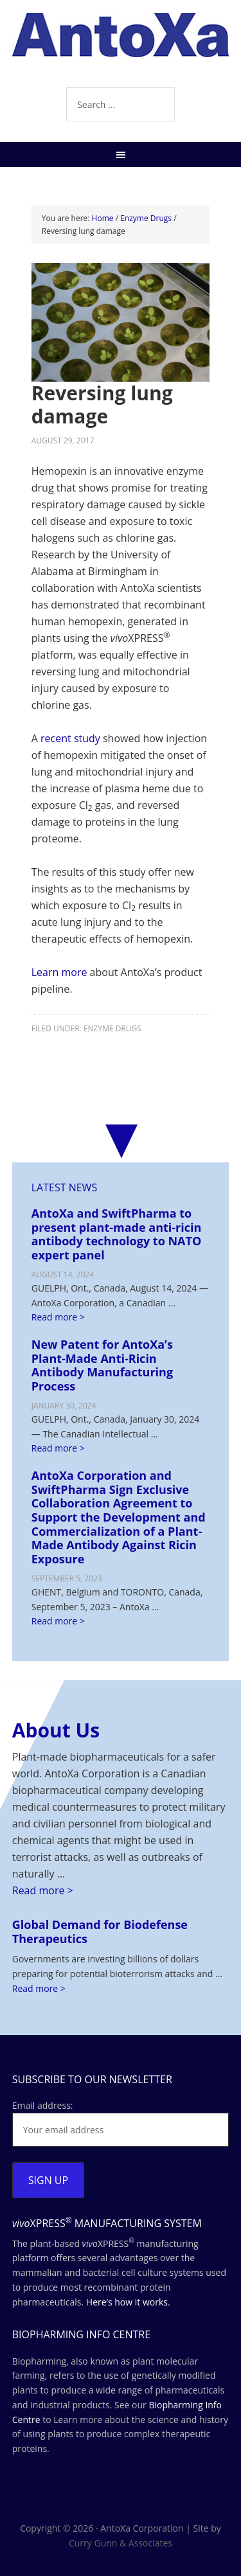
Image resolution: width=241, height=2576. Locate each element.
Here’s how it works (127, 2302)
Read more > (58, 1317)
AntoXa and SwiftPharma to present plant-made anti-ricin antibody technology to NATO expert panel (116, 1234)
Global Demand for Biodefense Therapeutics (100, 1931)
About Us (56, 1730)
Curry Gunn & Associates (120, 2543)
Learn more (59, 972)
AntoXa (120, 45)
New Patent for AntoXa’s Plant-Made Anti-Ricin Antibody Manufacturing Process (102, 1365)
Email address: (42, 2105)
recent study (70, 738)
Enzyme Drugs (112, 1028)
